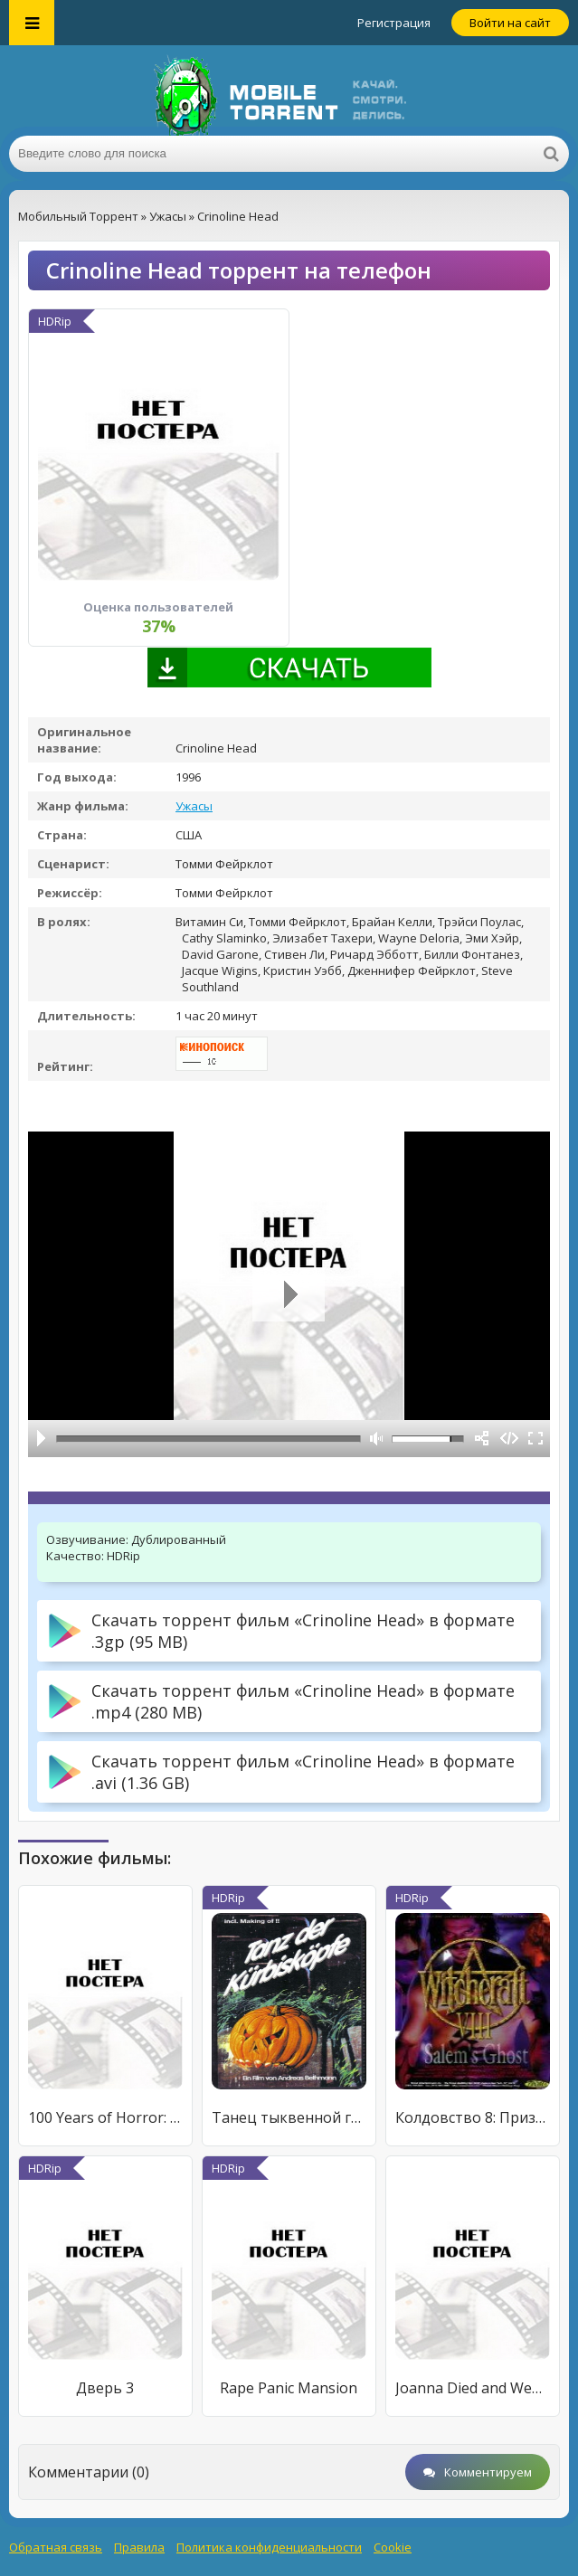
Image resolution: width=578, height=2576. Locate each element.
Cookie (393, 2547)
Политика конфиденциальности (269, 2547)
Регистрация (394, 22)
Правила (139, 2547)
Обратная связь (55, 2547)
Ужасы (194, 806)
